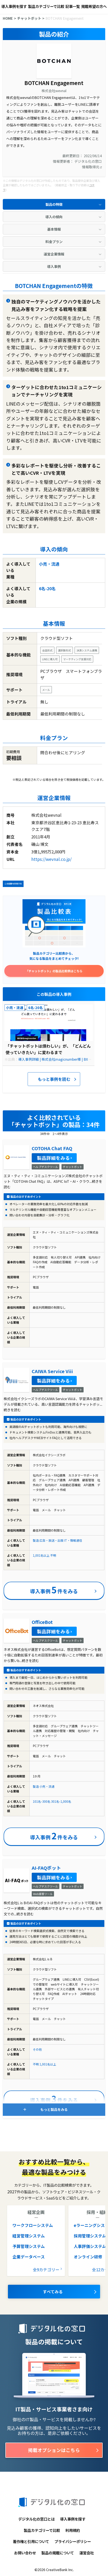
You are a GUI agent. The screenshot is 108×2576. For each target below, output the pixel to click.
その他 (37, 2049)
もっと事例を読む (54, 1079)
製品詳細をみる (53, 1157)
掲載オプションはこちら (54, 2450)
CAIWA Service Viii (52, 1371)
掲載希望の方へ (94, 6)
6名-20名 (47, 588)
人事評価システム (90, 2246)
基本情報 (54, 229)
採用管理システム (90, 2236)
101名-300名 (41, 1801)
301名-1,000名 (61, 1801)
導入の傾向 (54, 216)
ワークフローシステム (32, 2225)
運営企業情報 (54, 254)
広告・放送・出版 (51, 1540)
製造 (36, 1540)
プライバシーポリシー (72, 2541)
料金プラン (54, 241)
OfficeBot (42, 1622)
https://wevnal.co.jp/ (51, 859)
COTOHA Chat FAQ (52, 1148)
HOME (8, 18)
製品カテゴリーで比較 (46, 6)
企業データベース (28, 2256)
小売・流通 (49, 564)
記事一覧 (72, 6)
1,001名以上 (41, 1555)
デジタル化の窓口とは (36, 2519)
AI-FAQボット (46, 1867)
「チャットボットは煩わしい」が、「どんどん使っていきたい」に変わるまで (48, 1049)
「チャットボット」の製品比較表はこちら (54, 971)
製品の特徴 (54, 204)
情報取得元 (92, 166)
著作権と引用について (31, 2541)
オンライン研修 (88, 2256)
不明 (53, 1555)
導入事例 (54, 266)
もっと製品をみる (54, 2109)
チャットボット (29, 18)
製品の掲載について (57, 2552)
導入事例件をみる (54, 1589)
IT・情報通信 (73, 1540)
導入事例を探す (14, 6)
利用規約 (72, 2530)
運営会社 (86, 2552)
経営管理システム (28, 2236)
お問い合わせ (25, 2552)
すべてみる (53, 2291)
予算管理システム (28, 2246)
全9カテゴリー (46, 2269)
